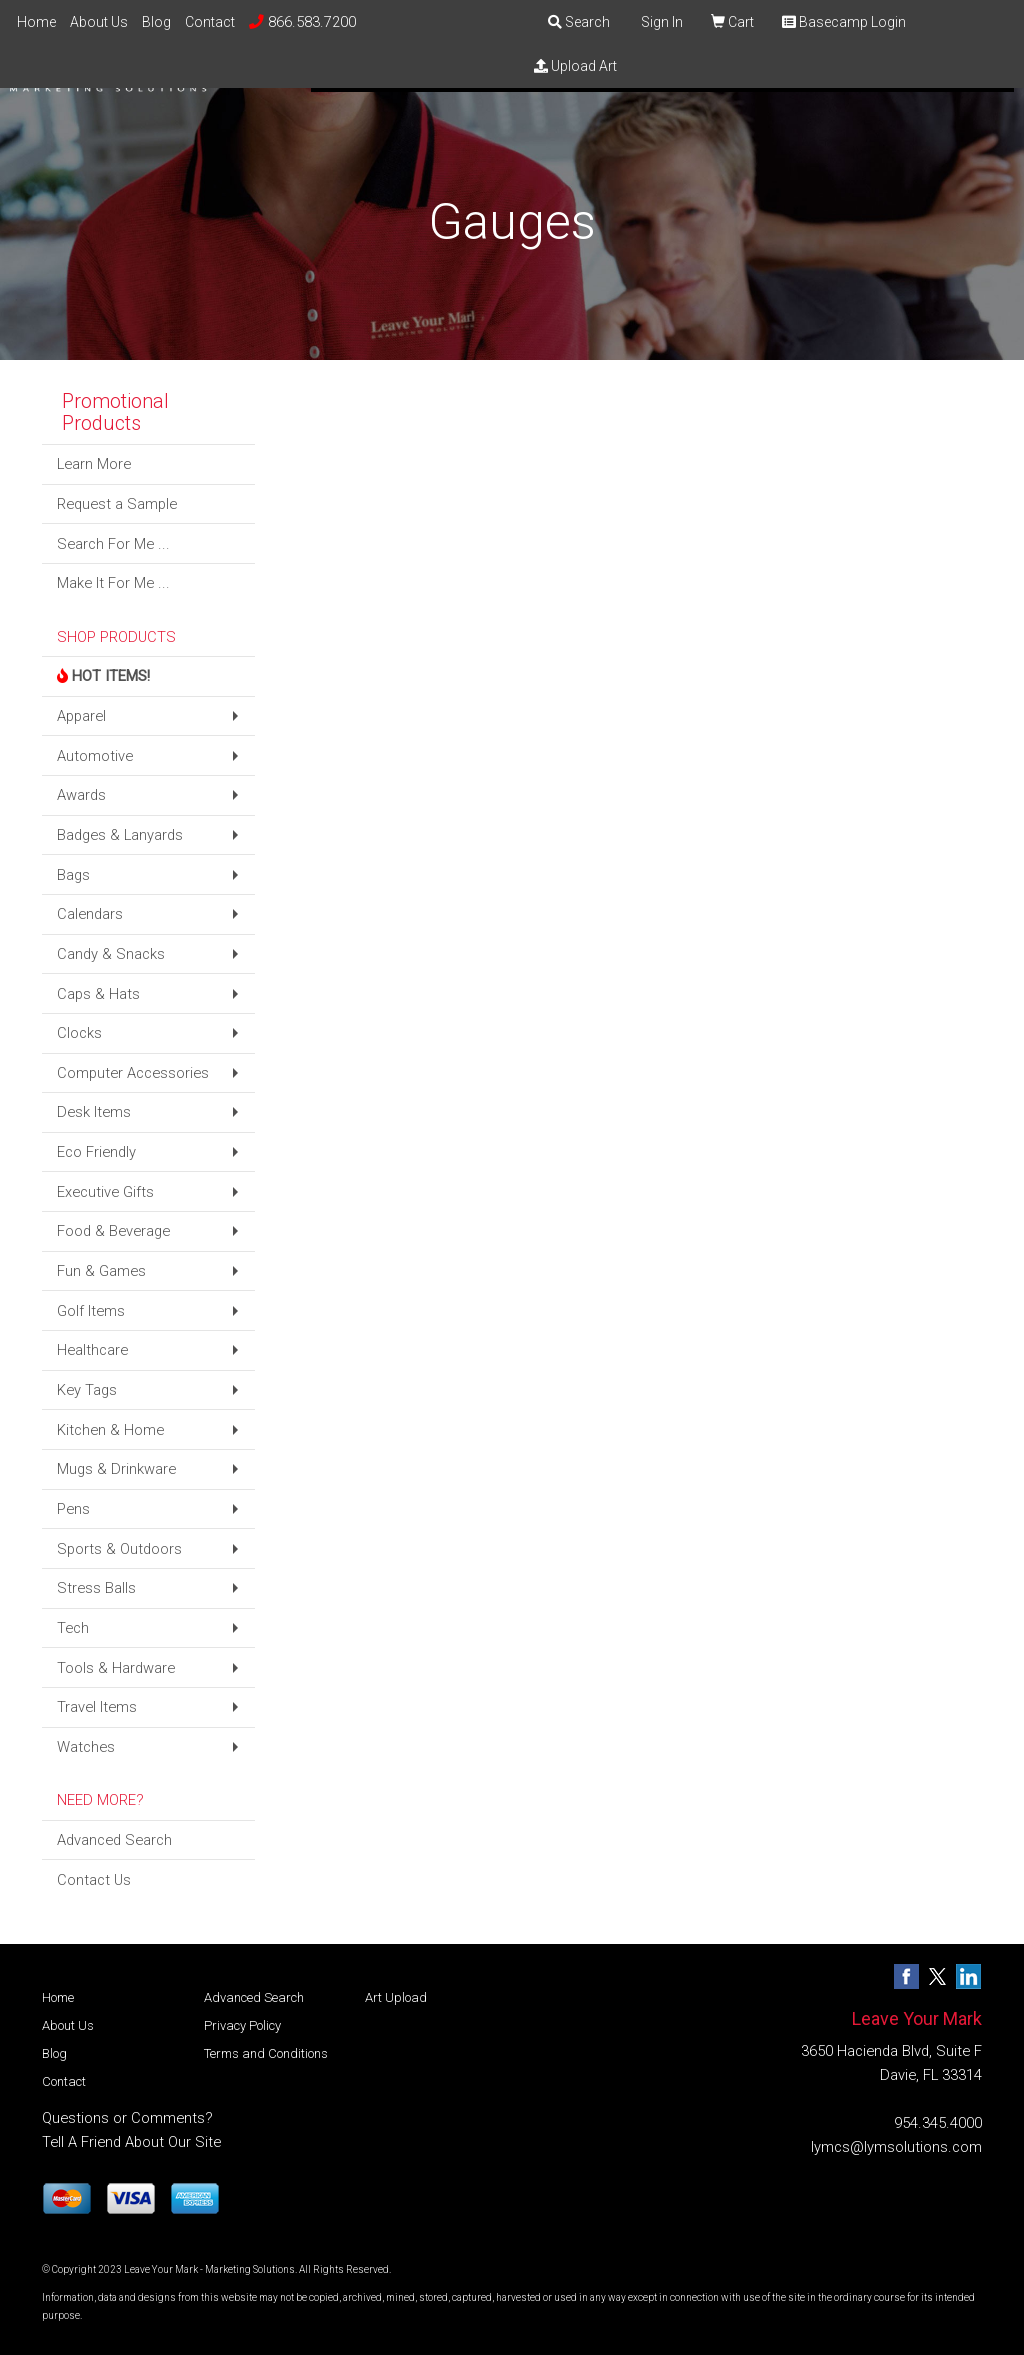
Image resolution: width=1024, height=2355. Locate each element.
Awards (81, 795)
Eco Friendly (96, 1152)
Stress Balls (96, 1588)
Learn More (94, 464)
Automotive (95, 756)
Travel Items (97, 1707)
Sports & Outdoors (119, 1549)
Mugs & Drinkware (116, 1469)
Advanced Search (114, 1840)
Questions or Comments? (127, 2118)
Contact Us (94, 1880)
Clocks (79, 1033)
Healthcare (92, 1350)
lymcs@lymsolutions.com (896, 2147)
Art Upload (396, 1997)
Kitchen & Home (110, 1430)
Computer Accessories (133, 1073)
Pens (73, 1509)
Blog (156, 22)
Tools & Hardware (116, 1668)
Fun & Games (101, 1271)
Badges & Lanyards (120, 835)
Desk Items (94, 1112)
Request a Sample (117, 504)
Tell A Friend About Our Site (131, 2142)
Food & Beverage (113, 1231)
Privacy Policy (242, 2025)
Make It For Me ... (113, 583)
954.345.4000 (938, 2123)
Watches (86, 1747)
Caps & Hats (98, 994)
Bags (73, 875)
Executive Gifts (105, 1192)
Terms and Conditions (266, 2053)
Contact (210, 22)
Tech (73, 1628)
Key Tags (87, 1390)
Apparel (81, 716)
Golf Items (91, 1311)
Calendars (90, 914)
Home (36, 22)
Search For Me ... (113, 544)
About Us (99, 22)
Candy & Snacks (111, 954)
